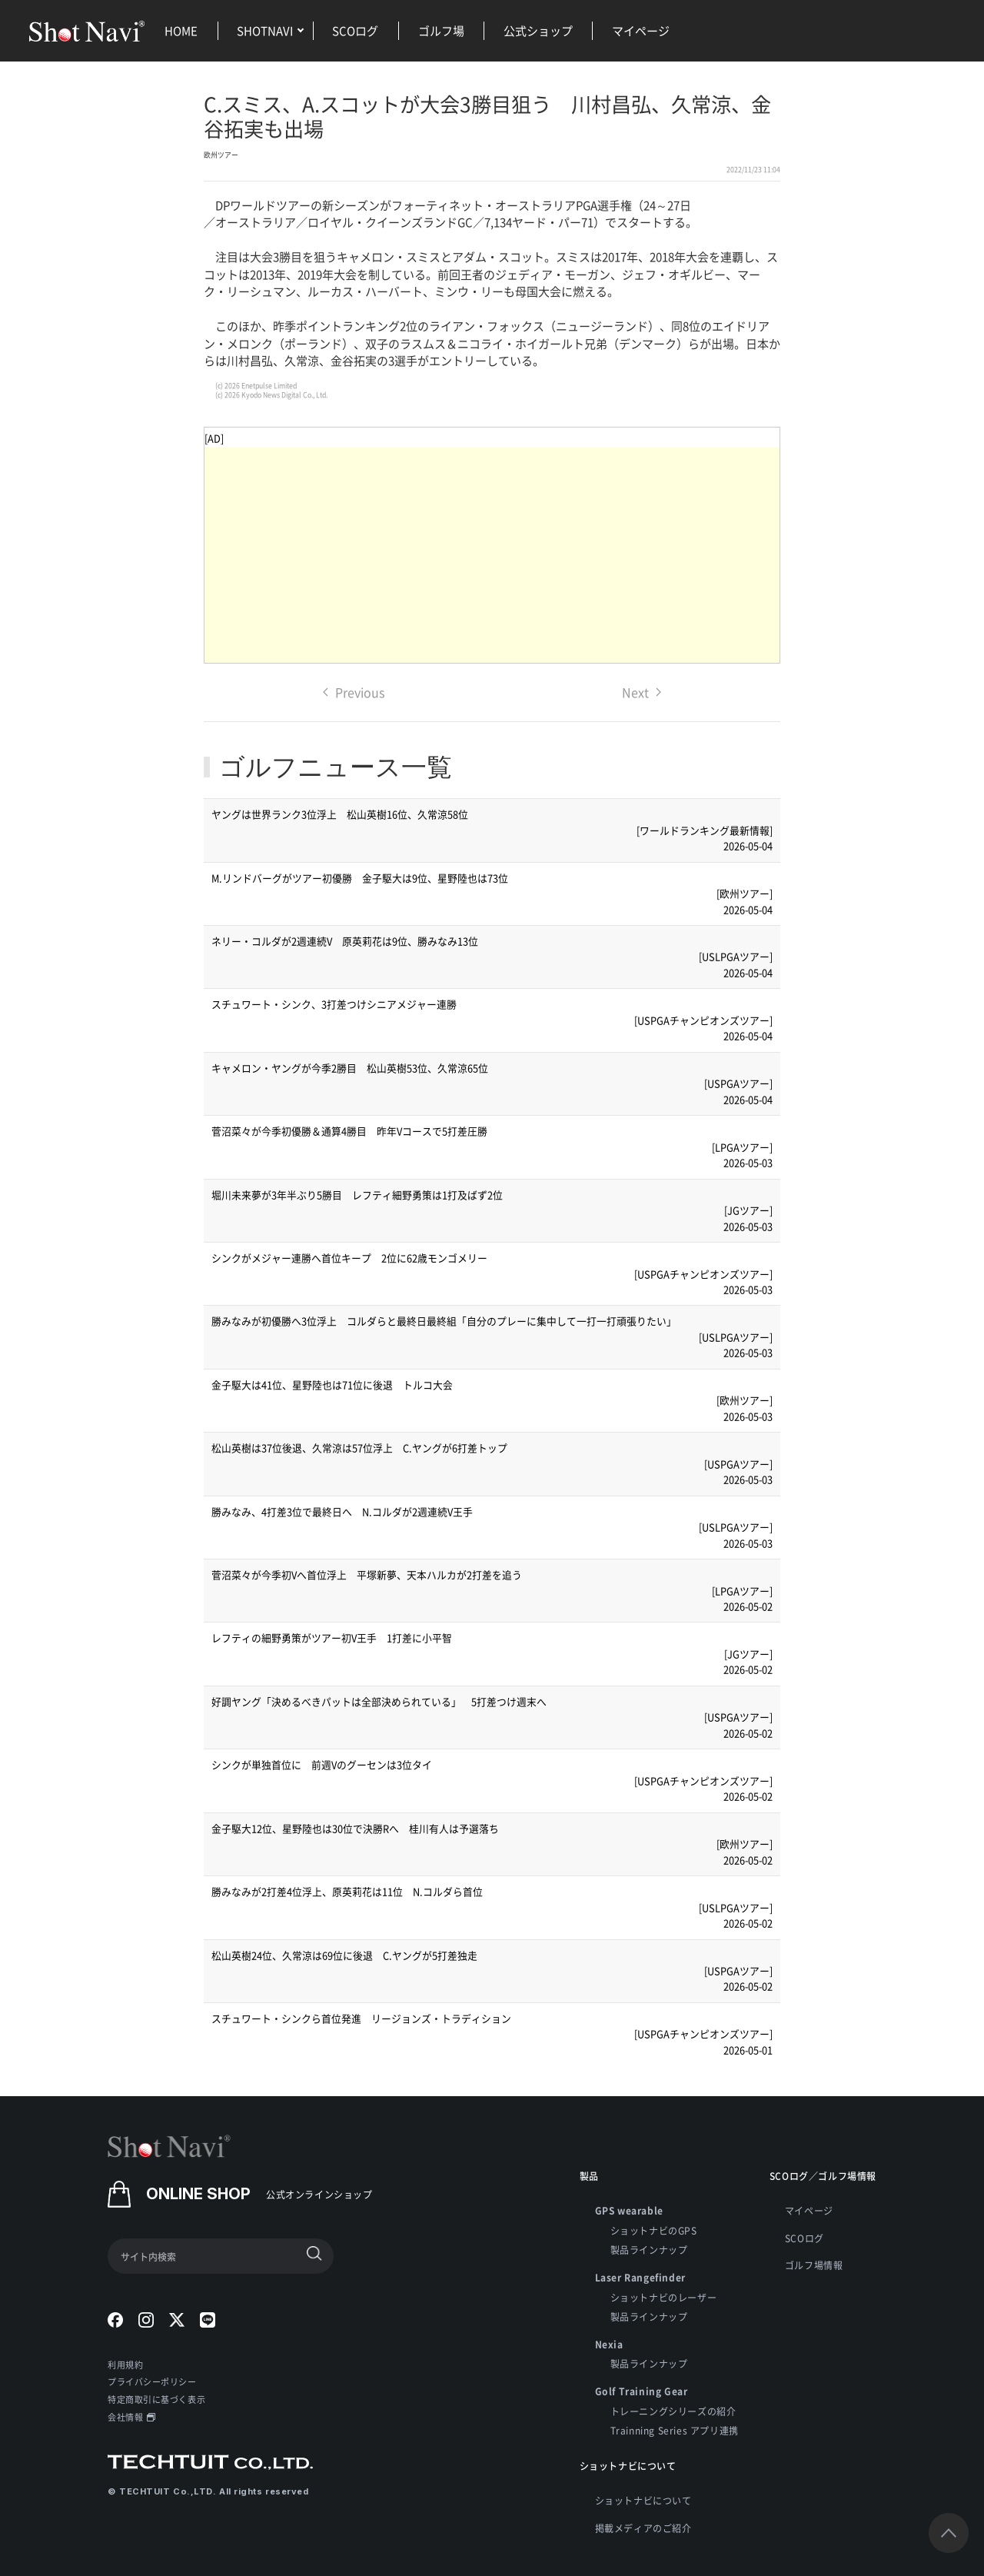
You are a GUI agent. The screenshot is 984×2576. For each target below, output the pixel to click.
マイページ (641, 30)
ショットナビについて (643, 2500)
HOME (181, 30)
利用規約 (125, 2364)
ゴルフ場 (441, 30)
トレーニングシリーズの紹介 (673, 2411)
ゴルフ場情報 (814, 2264)
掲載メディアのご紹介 (643, 2527)
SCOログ (355, 30)
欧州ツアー (221, 155)
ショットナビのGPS (653, 2230)
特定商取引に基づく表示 (156, 2399)
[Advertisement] (492, 555)
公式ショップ (538, 30)
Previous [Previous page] (353, 692)
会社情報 (131, 2417)
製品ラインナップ (649, 2249)
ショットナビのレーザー (663, 2297)
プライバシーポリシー (152, 2381)
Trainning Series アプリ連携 (674, 2430)
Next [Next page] (641, 692)
